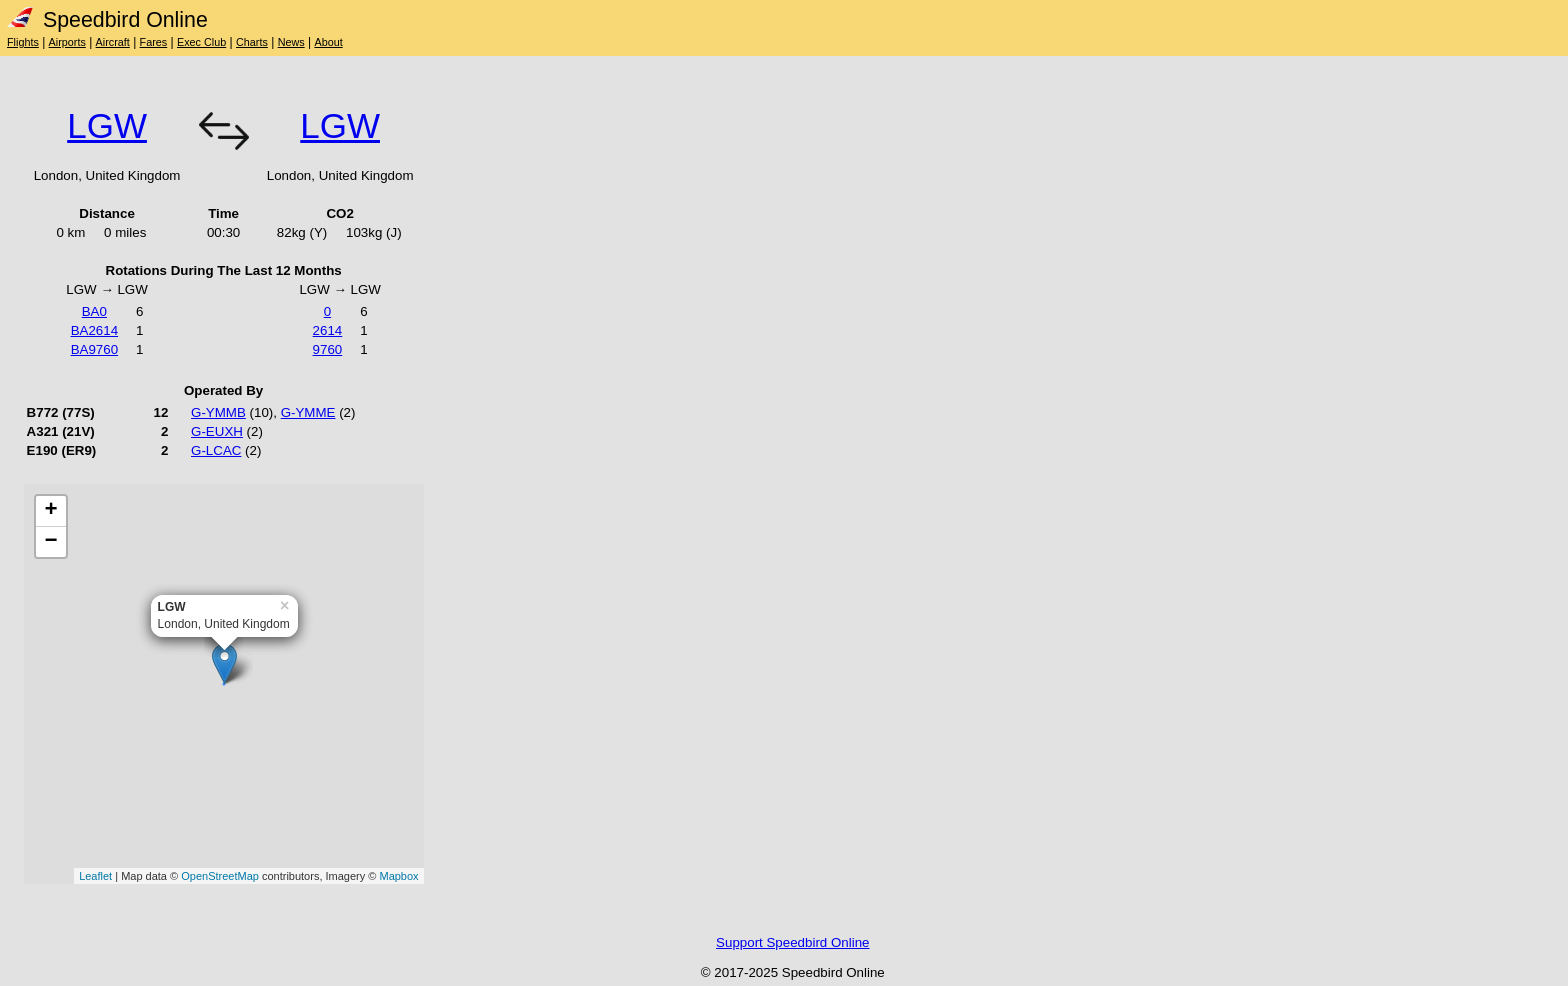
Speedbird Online (107, 20)
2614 (328, 330)
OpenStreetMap (220, 876)
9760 (328, 349)
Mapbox (398, 876)
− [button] (51, 542)
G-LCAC (216, 450)
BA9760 (94, 349)
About (328, 42)
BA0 (94, 311)
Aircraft (113, 42)
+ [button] (51, 511)
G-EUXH (217, 431)
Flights (23, 42)
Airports (67, 42)
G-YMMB (218, 412)
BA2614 (94, 330)
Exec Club (201, 42)
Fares (154, 42)
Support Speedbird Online (792, 942)
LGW (107, 125)
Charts (252, 42)
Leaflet (95, 876)
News (291, 42)
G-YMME (308, 412)
